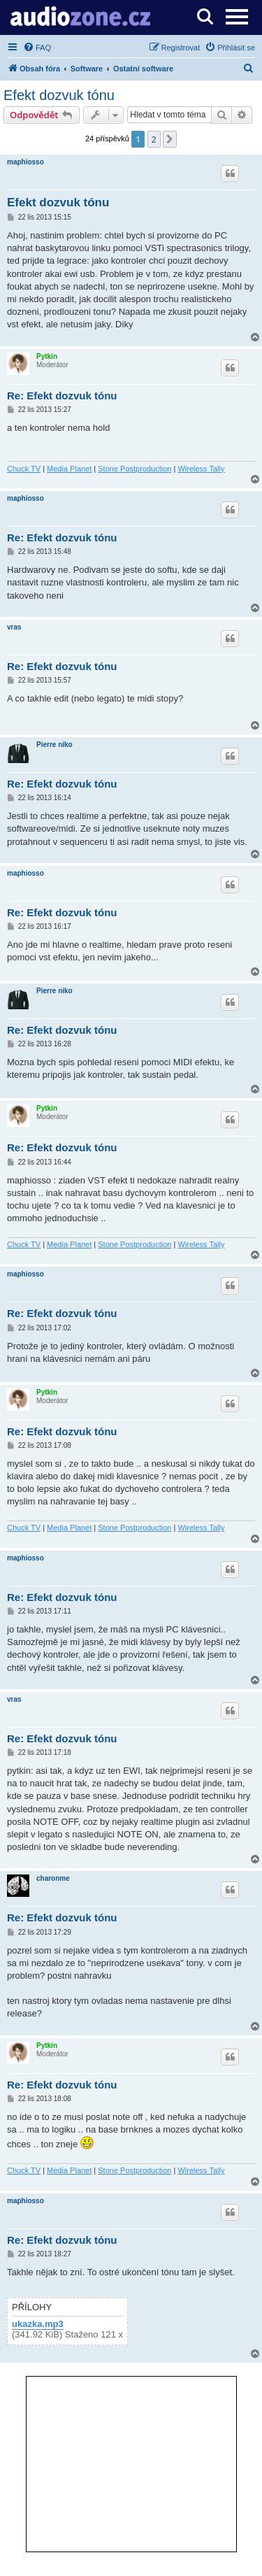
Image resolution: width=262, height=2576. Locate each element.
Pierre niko (54, 744)
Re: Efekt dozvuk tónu (62, 395)
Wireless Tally (200, 468)
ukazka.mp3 (38, 2324)
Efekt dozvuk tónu (59, 95)
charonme (53, 1878)
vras (14, 627)
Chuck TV (24, 468)
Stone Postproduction (134, 468)
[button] (170, 139)
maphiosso (25, 162)
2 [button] (154, 139)
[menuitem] (37, 47)
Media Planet (69, 468)
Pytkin (46, 356)
